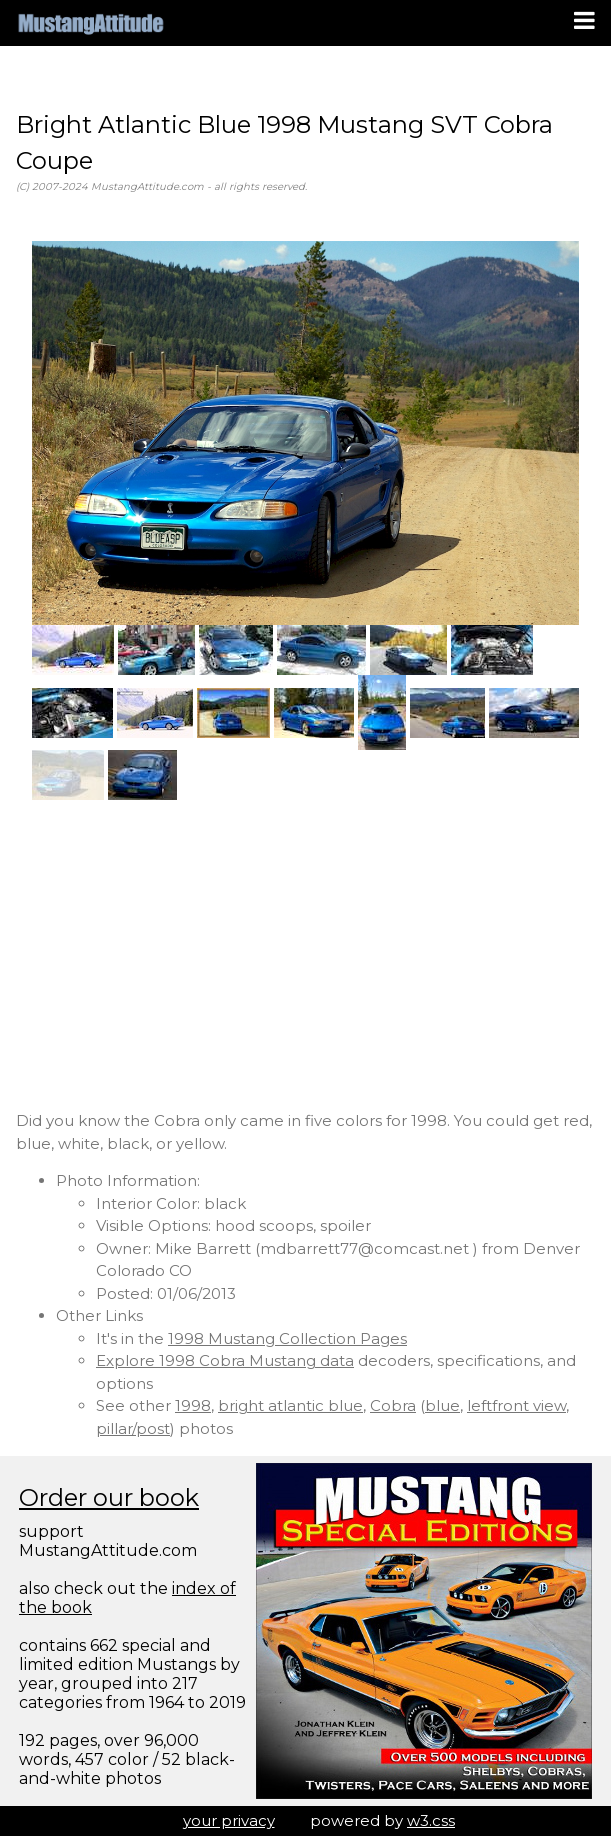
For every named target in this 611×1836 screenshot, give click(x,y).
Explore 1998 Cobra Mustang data (225, 1360)
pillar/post (133, 1428)
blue (442, 1405)
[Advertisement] (305, 955)
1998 (193, 1405)
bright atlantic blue (290, 1405)
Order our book (109, 1497)
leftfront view (516, 1405)
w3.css (431, 1820)
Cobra (393, 1405)
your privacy (229, 1820)
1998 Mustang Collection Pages (287, 1338)
